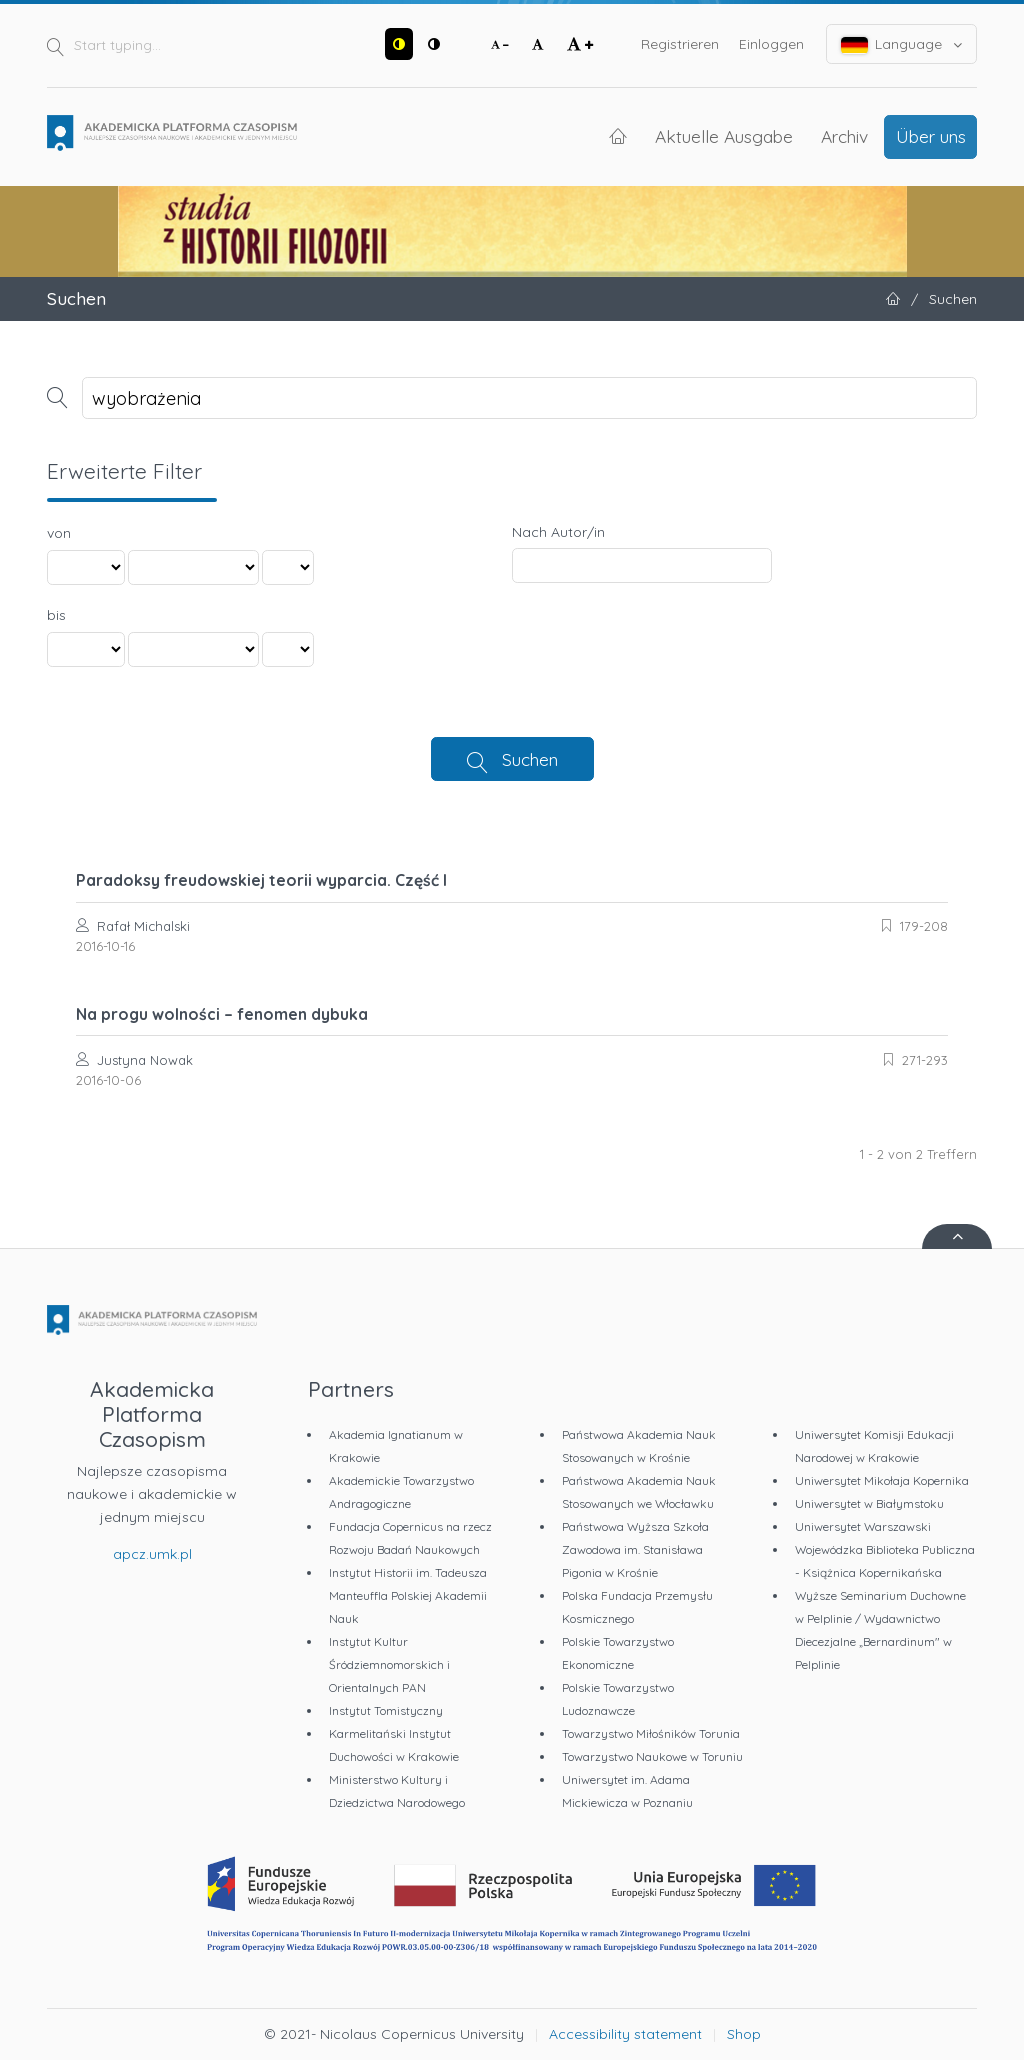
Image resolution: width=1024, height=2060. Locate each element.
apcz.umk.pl (152, 1554)
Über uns (931, 136)
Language (902, 44)
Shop (744, 2034)
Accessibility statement (625, 2034)
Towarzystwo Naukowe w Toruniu (652, 1756)
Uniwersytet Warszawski (863, 1526)
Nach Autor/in (558, 532)
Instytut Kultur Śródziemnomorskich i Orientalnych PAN (389, 1664)
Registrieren (680, 44)
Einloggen (771, 44)
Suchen (530, 759)
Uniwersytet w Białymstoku (869, 1503)
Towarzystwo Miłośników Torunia (651, 1733)
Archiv (844, 136)
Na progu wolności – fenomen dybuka (222, 1014)
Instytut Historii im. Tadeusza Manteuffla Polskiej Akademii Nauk (408, 1595)
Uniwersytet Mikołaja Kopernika (882, 1480)
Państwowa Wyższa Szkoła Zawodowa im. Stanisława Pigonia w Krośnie (635, 1549)
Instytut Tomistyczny (386, 1710)
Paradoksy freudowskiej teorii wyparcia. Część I (261, 880)
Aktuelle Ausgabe (724, 136)
